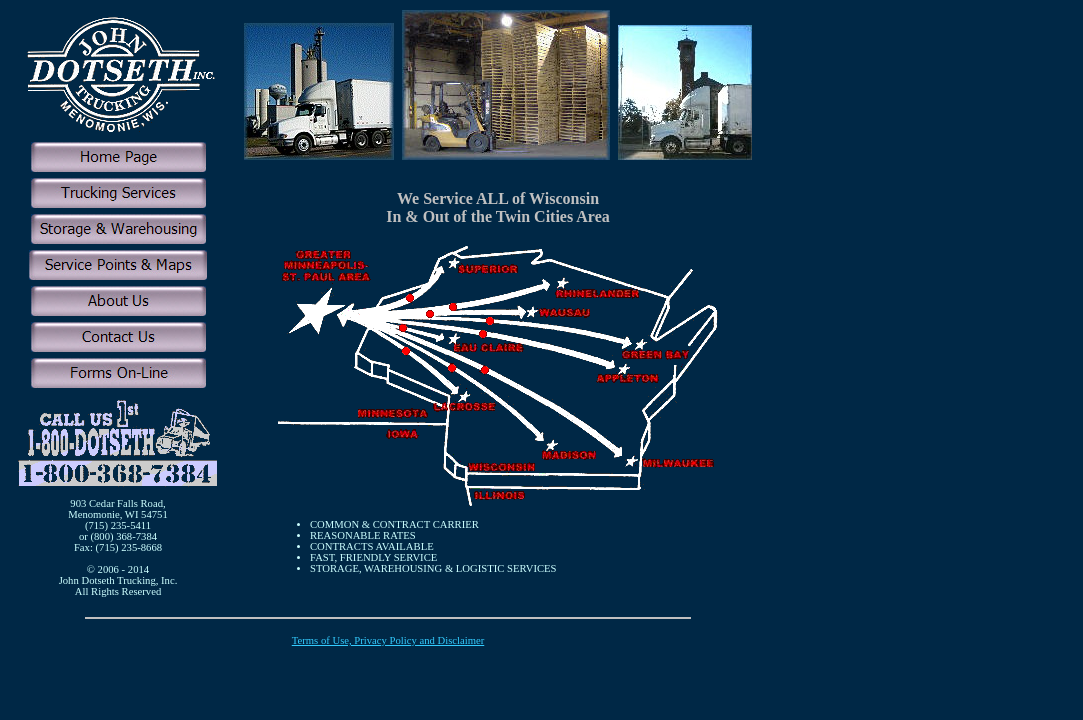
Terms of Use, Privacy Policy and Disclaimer (388, 640)
